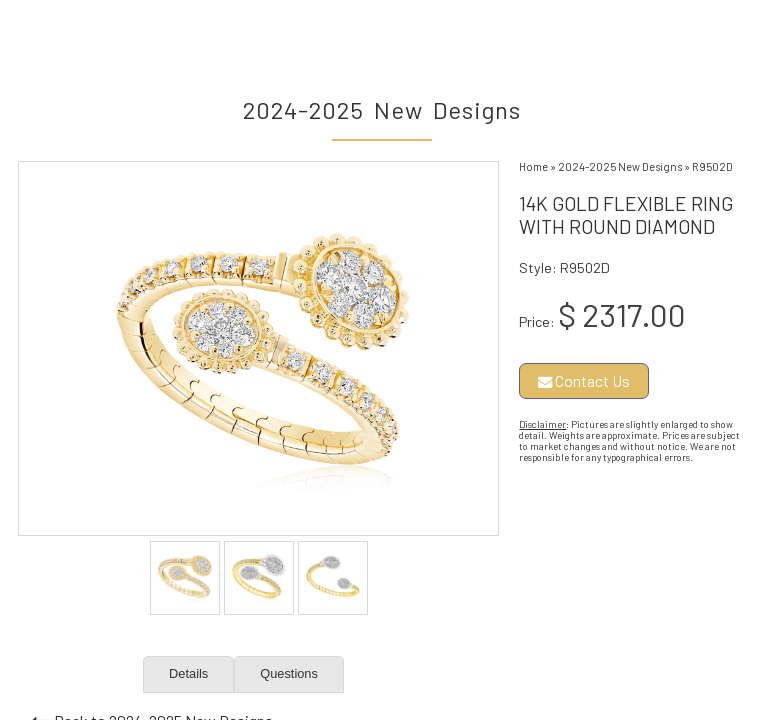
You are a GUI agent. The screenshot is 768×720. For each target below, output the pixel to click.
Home (533, 166)
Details (188, 673)
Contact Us (584, 380)
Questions (289, 673)
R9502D (712, 166)
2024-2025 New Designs (620, 166)
